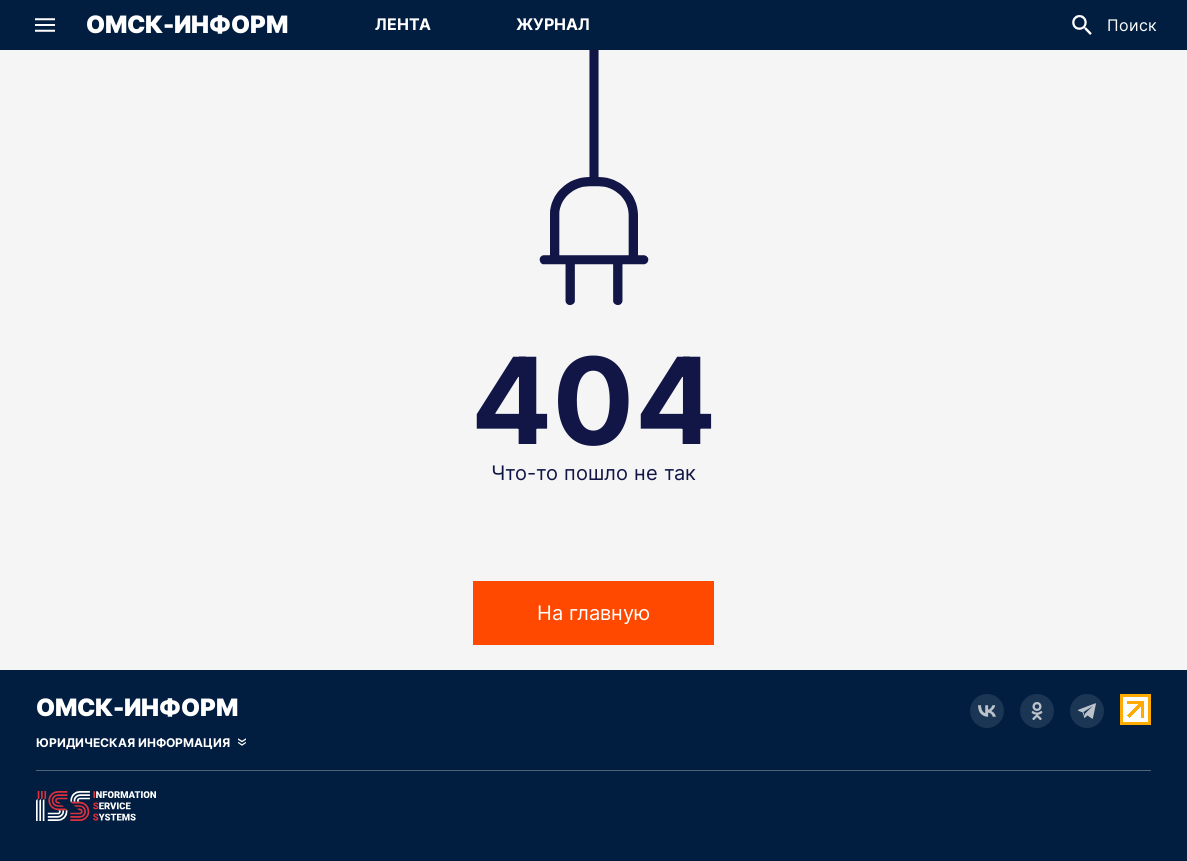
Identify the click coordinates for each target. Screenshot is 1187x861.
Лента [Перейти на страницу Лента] (403, 24)
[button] (45, 25)
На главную (593, 613)
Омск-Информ (187, 25)
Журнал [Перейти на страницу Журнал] (553, 24)
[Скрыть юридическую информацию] (141, 743)
